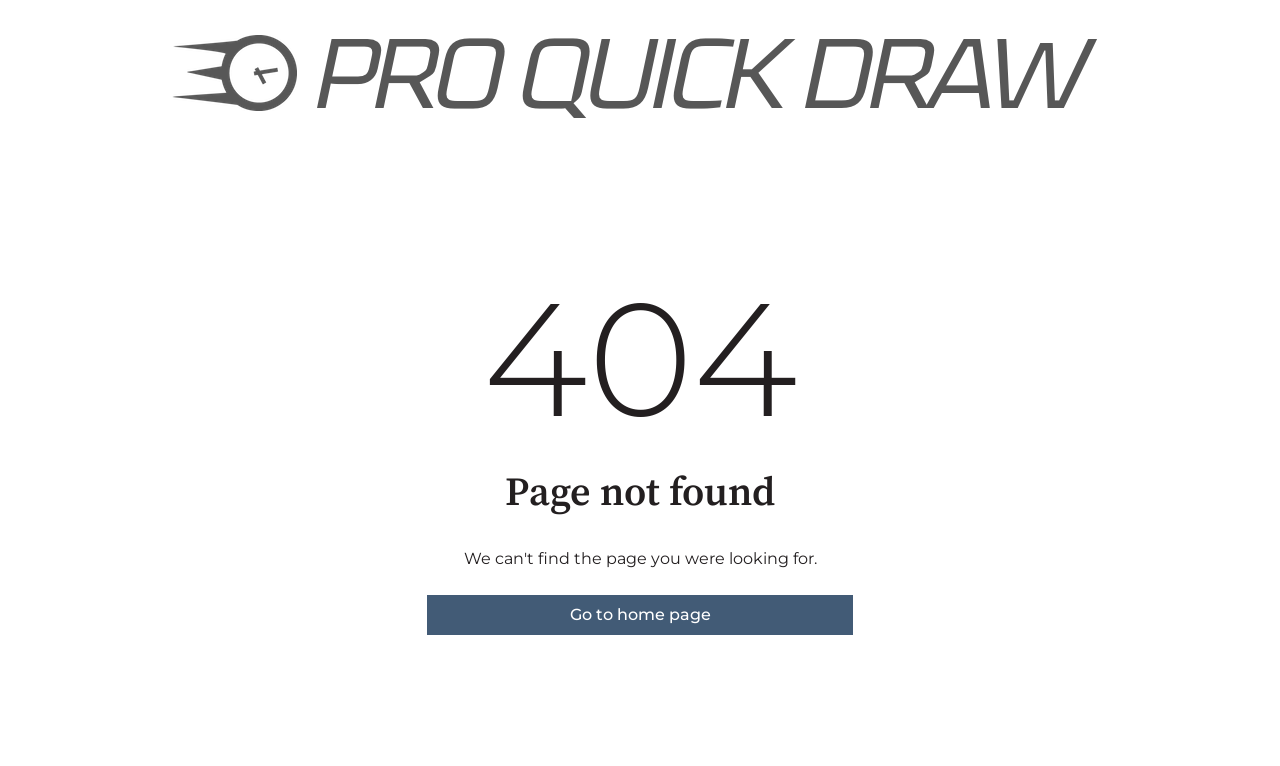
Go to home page (640, 614)
